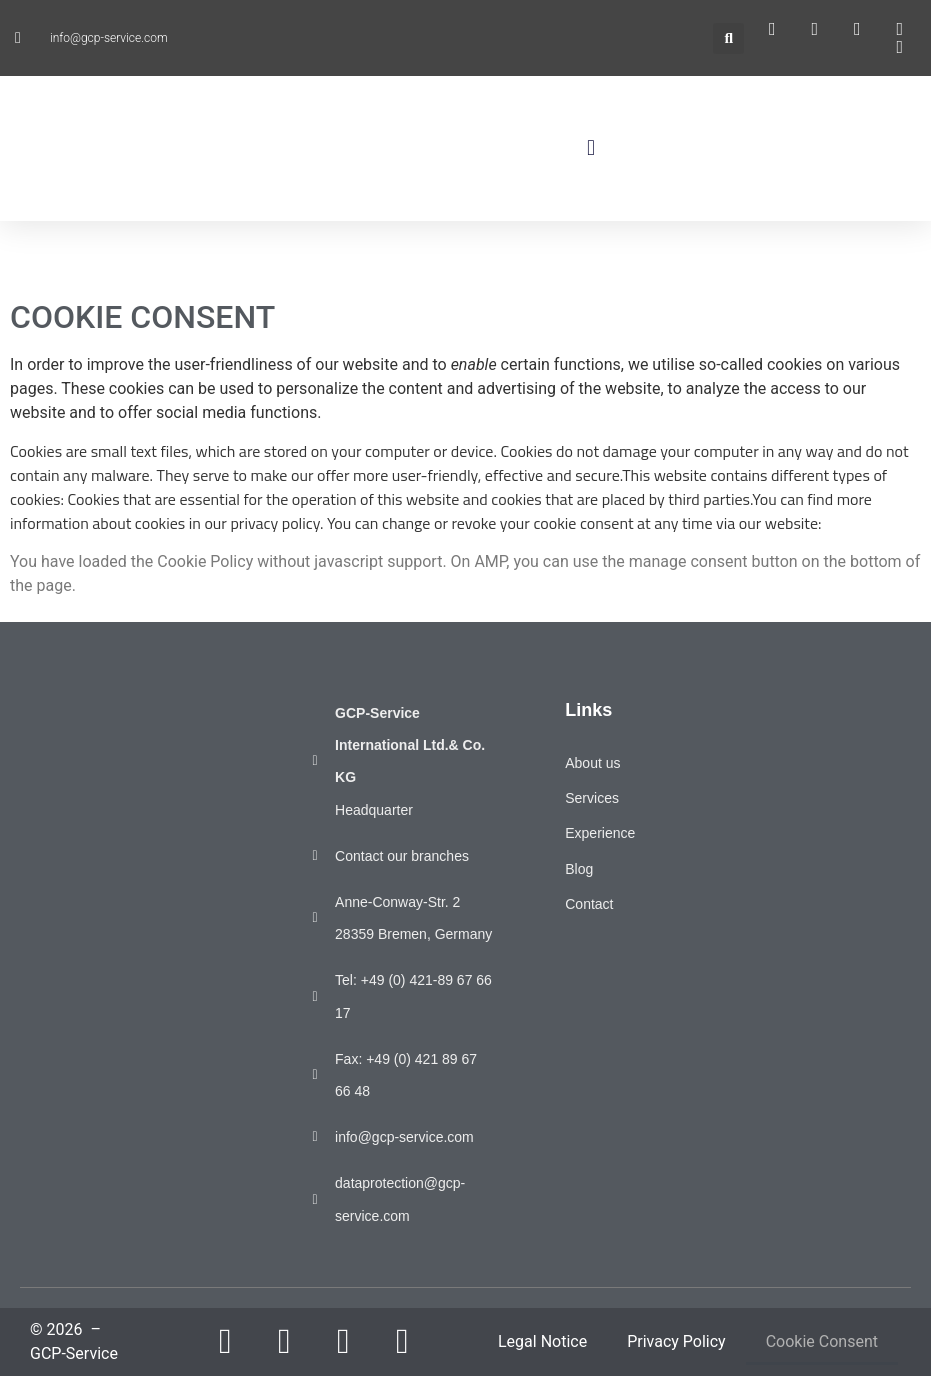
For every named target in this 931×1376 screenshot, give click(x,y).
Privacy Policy (676, 1341)
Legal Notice (542, 1341)
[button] (728, 38)
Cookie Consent (822, 1341)
